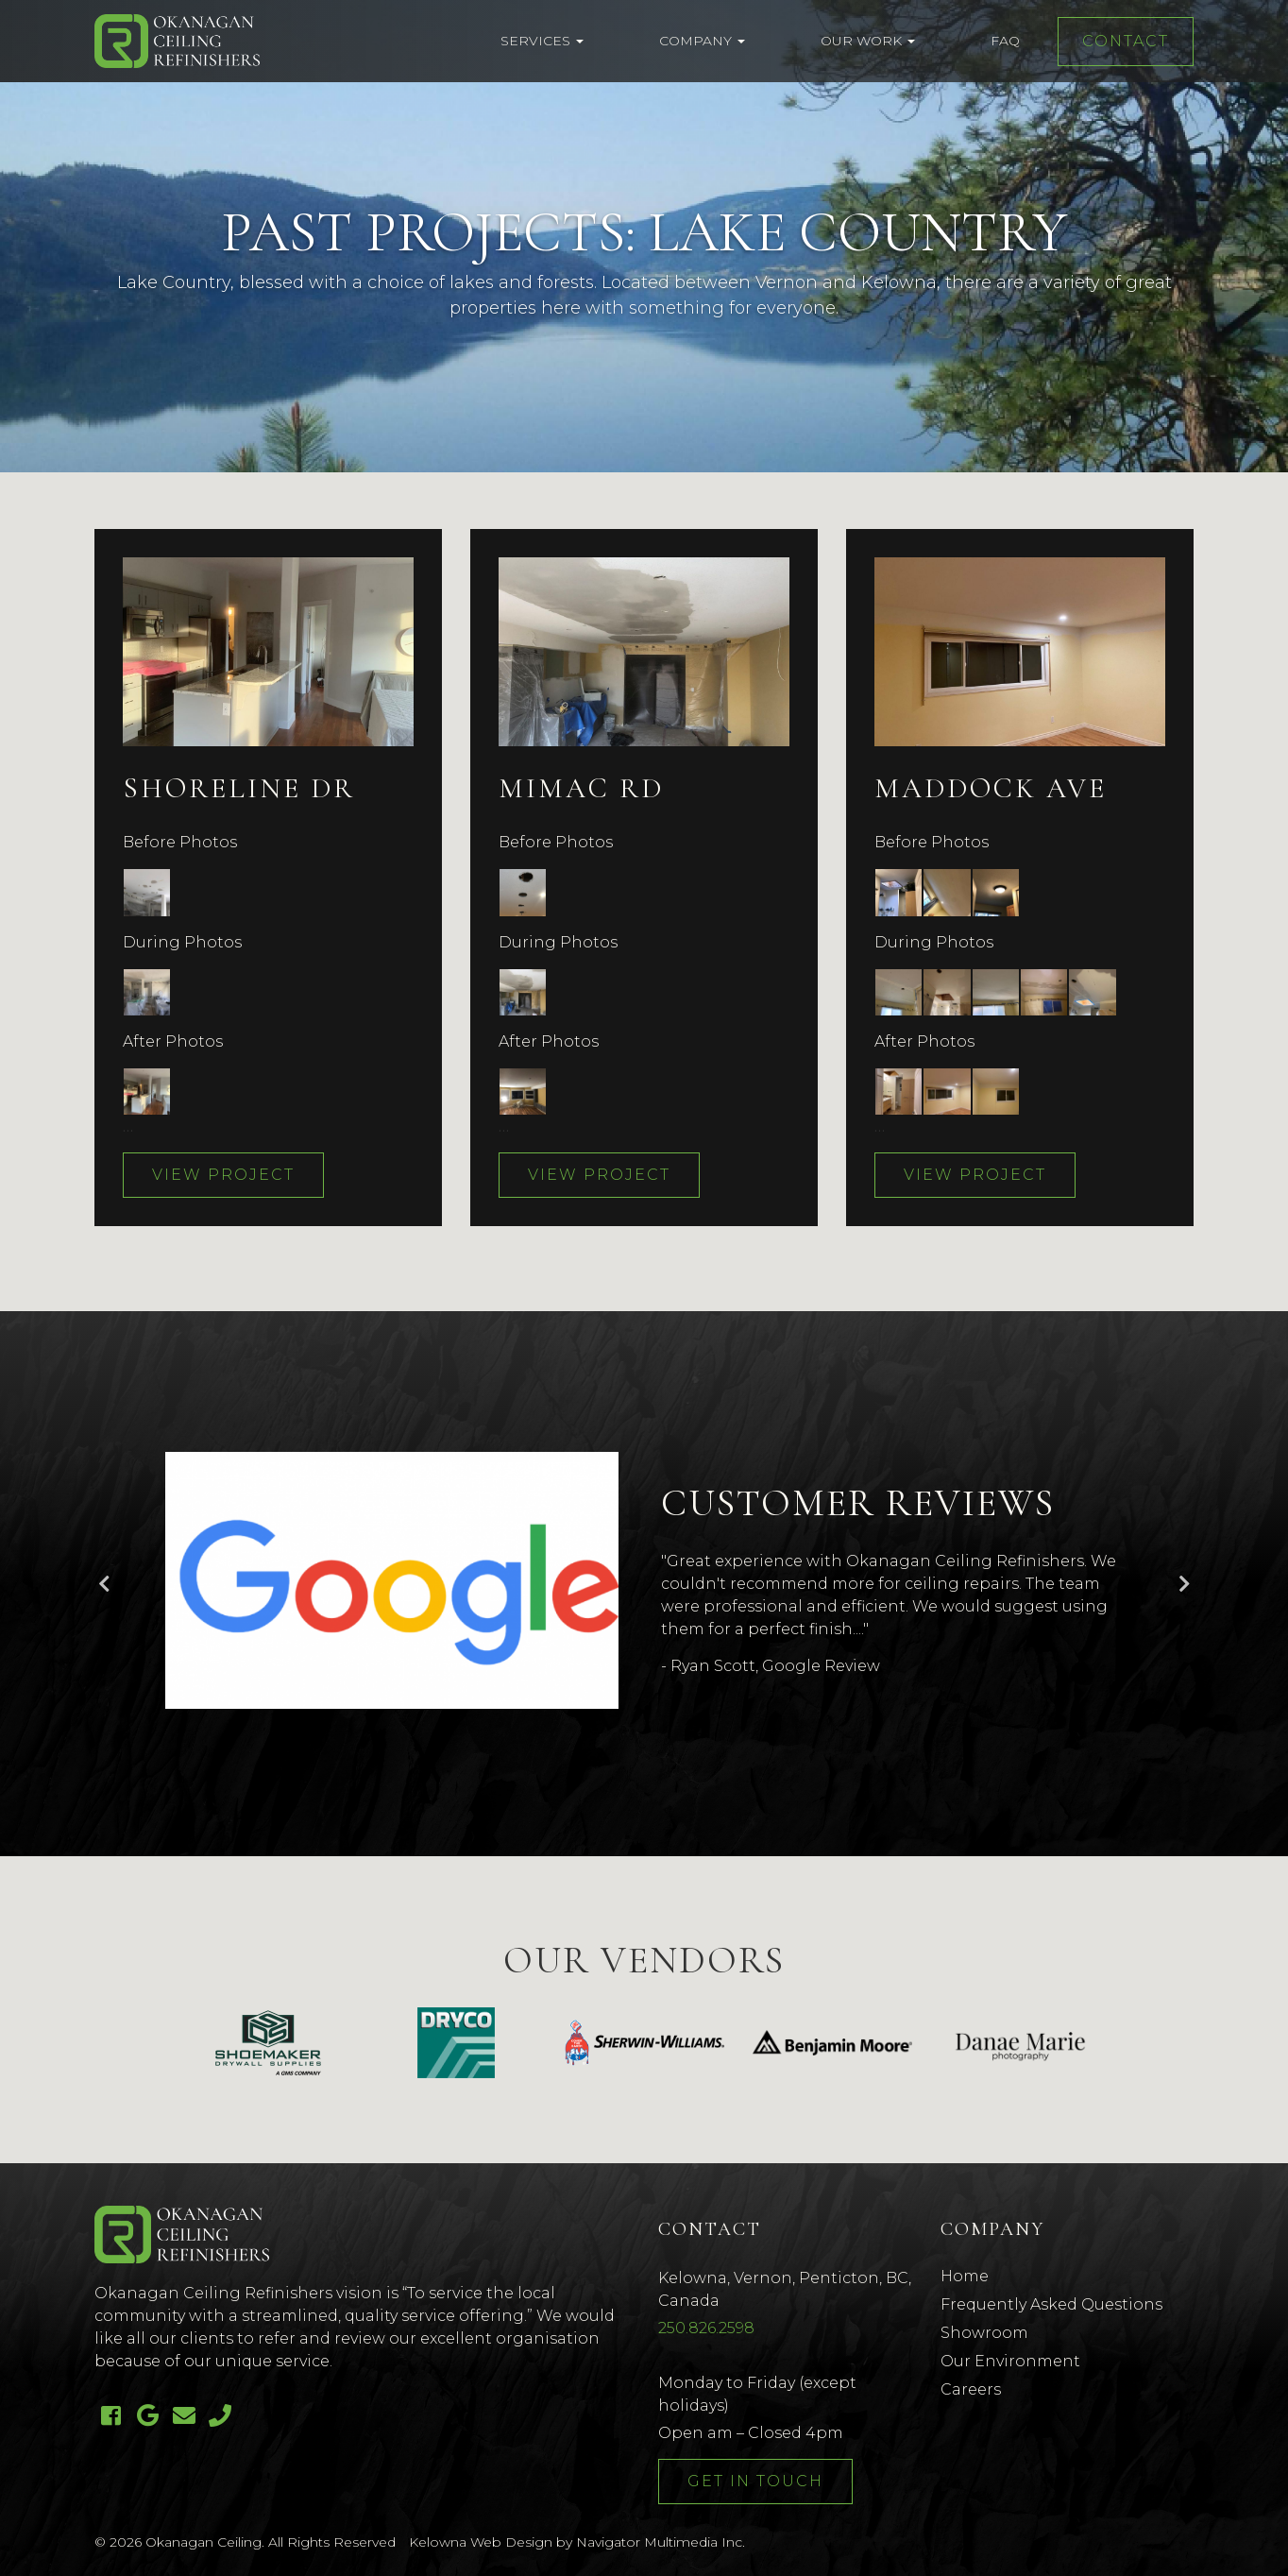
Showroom (984, 2333)
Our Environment (1010, 2361)
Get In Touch (755, 2481)
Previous (103, 1584)
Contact (1125, 41)
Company (702, 40)
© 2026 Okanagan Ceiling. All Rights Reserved (245, 2541)
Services (542, 40)
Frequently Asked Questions (1051, 2304)
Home (965, 2276)
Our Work (868, 40)
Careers (971, 2389)
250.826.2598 (706, 2328)
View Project (223, 1175)
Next (1184, 1584)
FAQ (1005, 40)
